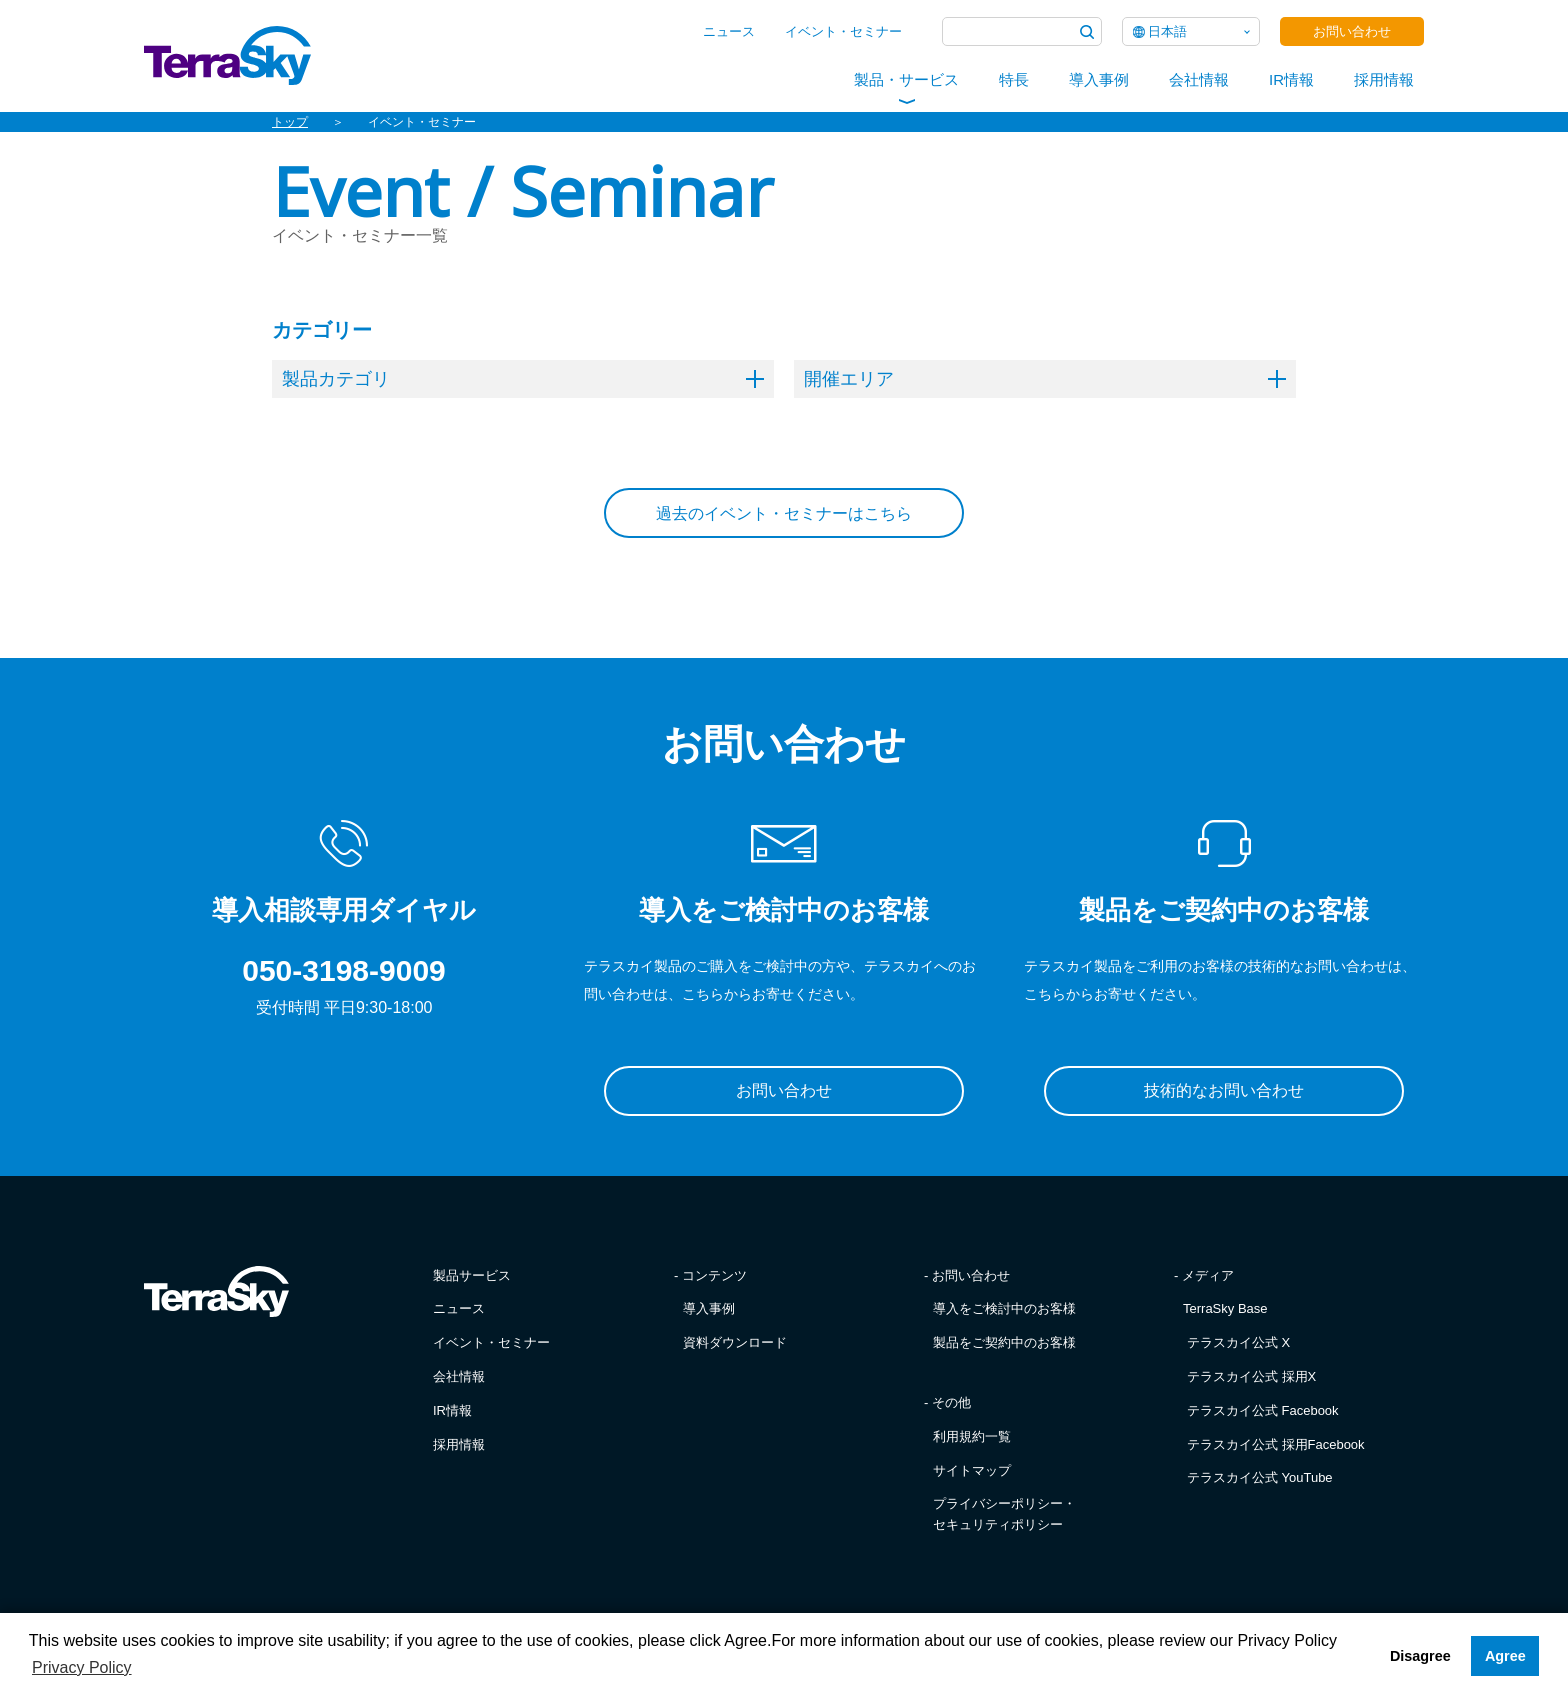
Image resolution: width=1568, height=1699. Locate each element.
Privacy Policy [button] (82, 1667)
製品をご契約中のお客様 (1004, 1342)
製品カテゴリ (523, 379)
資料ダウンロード (735, 1342)
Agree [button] (1505, 1656)
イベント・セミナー (843, 31)
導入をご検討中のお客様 (1004, 1308)
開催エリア (1045, 379)
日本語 (1167, 31)
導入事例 (1099, 79)
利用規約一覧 (972, 1436)
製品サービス (472, 1275)
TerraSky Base (1225, 1308)
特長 (1014, 79)
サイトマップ (972, 1470)
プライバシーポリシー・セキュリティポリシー (1004, 1514)
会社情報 (1199, 79)
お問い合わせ (1352, 31)
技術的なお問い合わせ (1224, 1090)
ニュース (729, 31)
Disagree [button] (1420, 1656)
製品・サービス (906, 79)
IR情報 (1291, 79)
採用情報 (1384, 79)
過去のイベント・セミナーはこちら (784, 513)
